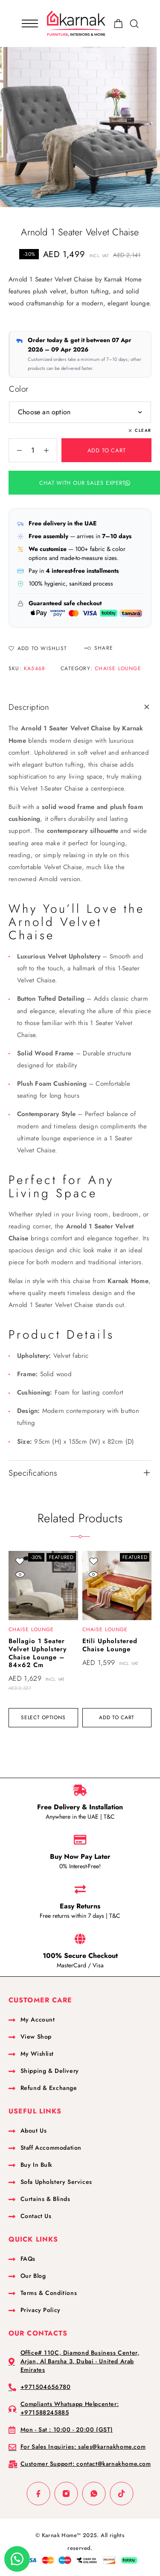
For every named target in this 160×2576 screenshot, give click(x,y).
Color (19, 389)
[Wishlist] (38, 648)
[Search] (134, 23)
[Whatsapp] (94, 2493)
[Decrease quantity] (15, 450)
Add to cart (106, 450)
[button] (66, 483)
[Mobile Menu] (30, 23)
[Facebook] (38, 2493)
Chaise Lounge (118, 668)
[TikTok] (122, 2493)
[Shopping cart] (118, 25)
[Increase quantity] (50, 450)
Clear (143, 430)
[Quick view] (20, 1574)
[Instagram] (66, 2493)
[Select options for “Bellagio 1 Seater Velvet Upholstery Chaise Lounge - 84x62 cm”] (43, 1717)
